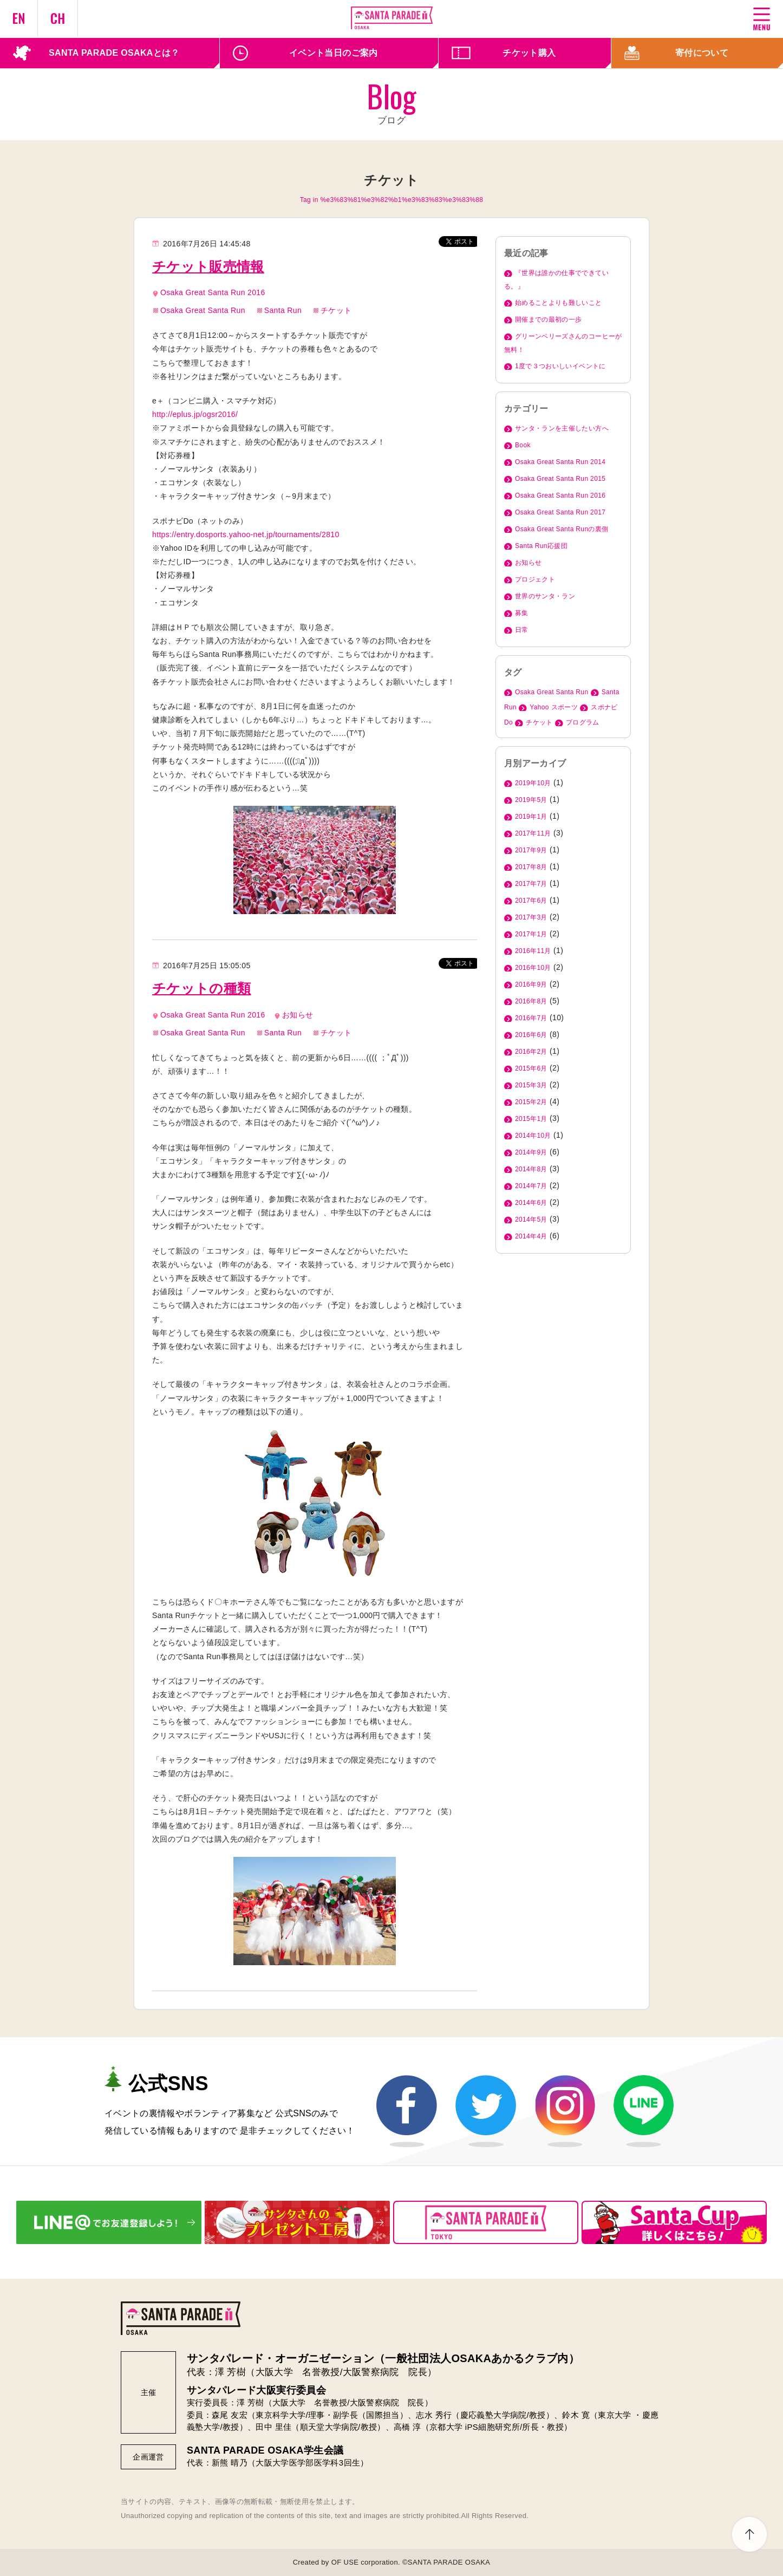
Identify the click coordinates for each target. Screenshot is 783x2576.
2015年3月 (531, 1085)
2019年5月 (531, 800)
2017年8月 (531, 867)
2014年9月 (531, 1152)
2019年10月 (533, 783)
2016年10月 (533, 967)
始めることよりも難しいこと (558, 302)
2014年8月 (531, 1169)
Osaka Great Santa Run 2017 (560, 512)
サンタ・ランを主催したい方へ (562, 428)
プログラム (582, 722)
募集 (521, 613)
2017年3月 (531, 917)
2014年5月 (531, 1219)
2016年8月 (531, 1001)
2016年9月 (531, 984)
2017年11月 (533, 833)
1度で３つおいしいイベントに (560, 366)
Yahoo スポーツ (554, 707)
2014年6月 (531, 1203)
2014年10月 (533, 1135)
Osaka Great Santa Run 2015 (560, 478)
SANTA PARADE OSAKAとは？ (114, 52)
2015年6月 (531, 1068)
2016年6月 (531, 1035)
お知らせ (297, 1014)
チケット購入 (529, 52)
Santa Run (283, 310)
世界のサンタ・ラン (545, 596)
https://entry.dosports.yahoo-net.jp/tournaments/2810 (246, 534)
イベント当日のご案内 (333, 52)
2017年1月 (531, 934)
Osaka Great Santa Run (202, 310)
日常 (521, 630)
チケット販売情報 (208, 266)
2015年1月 (531, 1119)
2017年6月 (531, 900)
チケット (336, 310)
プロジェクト (535, 579)
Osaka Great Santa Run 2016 (212, 292)
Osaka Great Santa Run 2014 (560, 462)
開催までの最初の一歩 (548, 319)
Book (523, 445)
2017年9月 (531, 850)
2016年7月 (531, 1018)
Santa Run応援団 (541, 546)
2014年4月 (531, 1236)
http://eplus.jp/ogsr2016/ (195, 414)
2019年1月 (531, 816)
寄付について (701, 52)
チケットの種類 (201, 988)
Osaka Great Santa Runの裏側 (561, 529)
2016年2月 (531, 1051)
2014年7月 (531, 1186)
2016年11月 (533, 951)
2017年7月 (531, 884)
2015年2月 (531, 1102)
